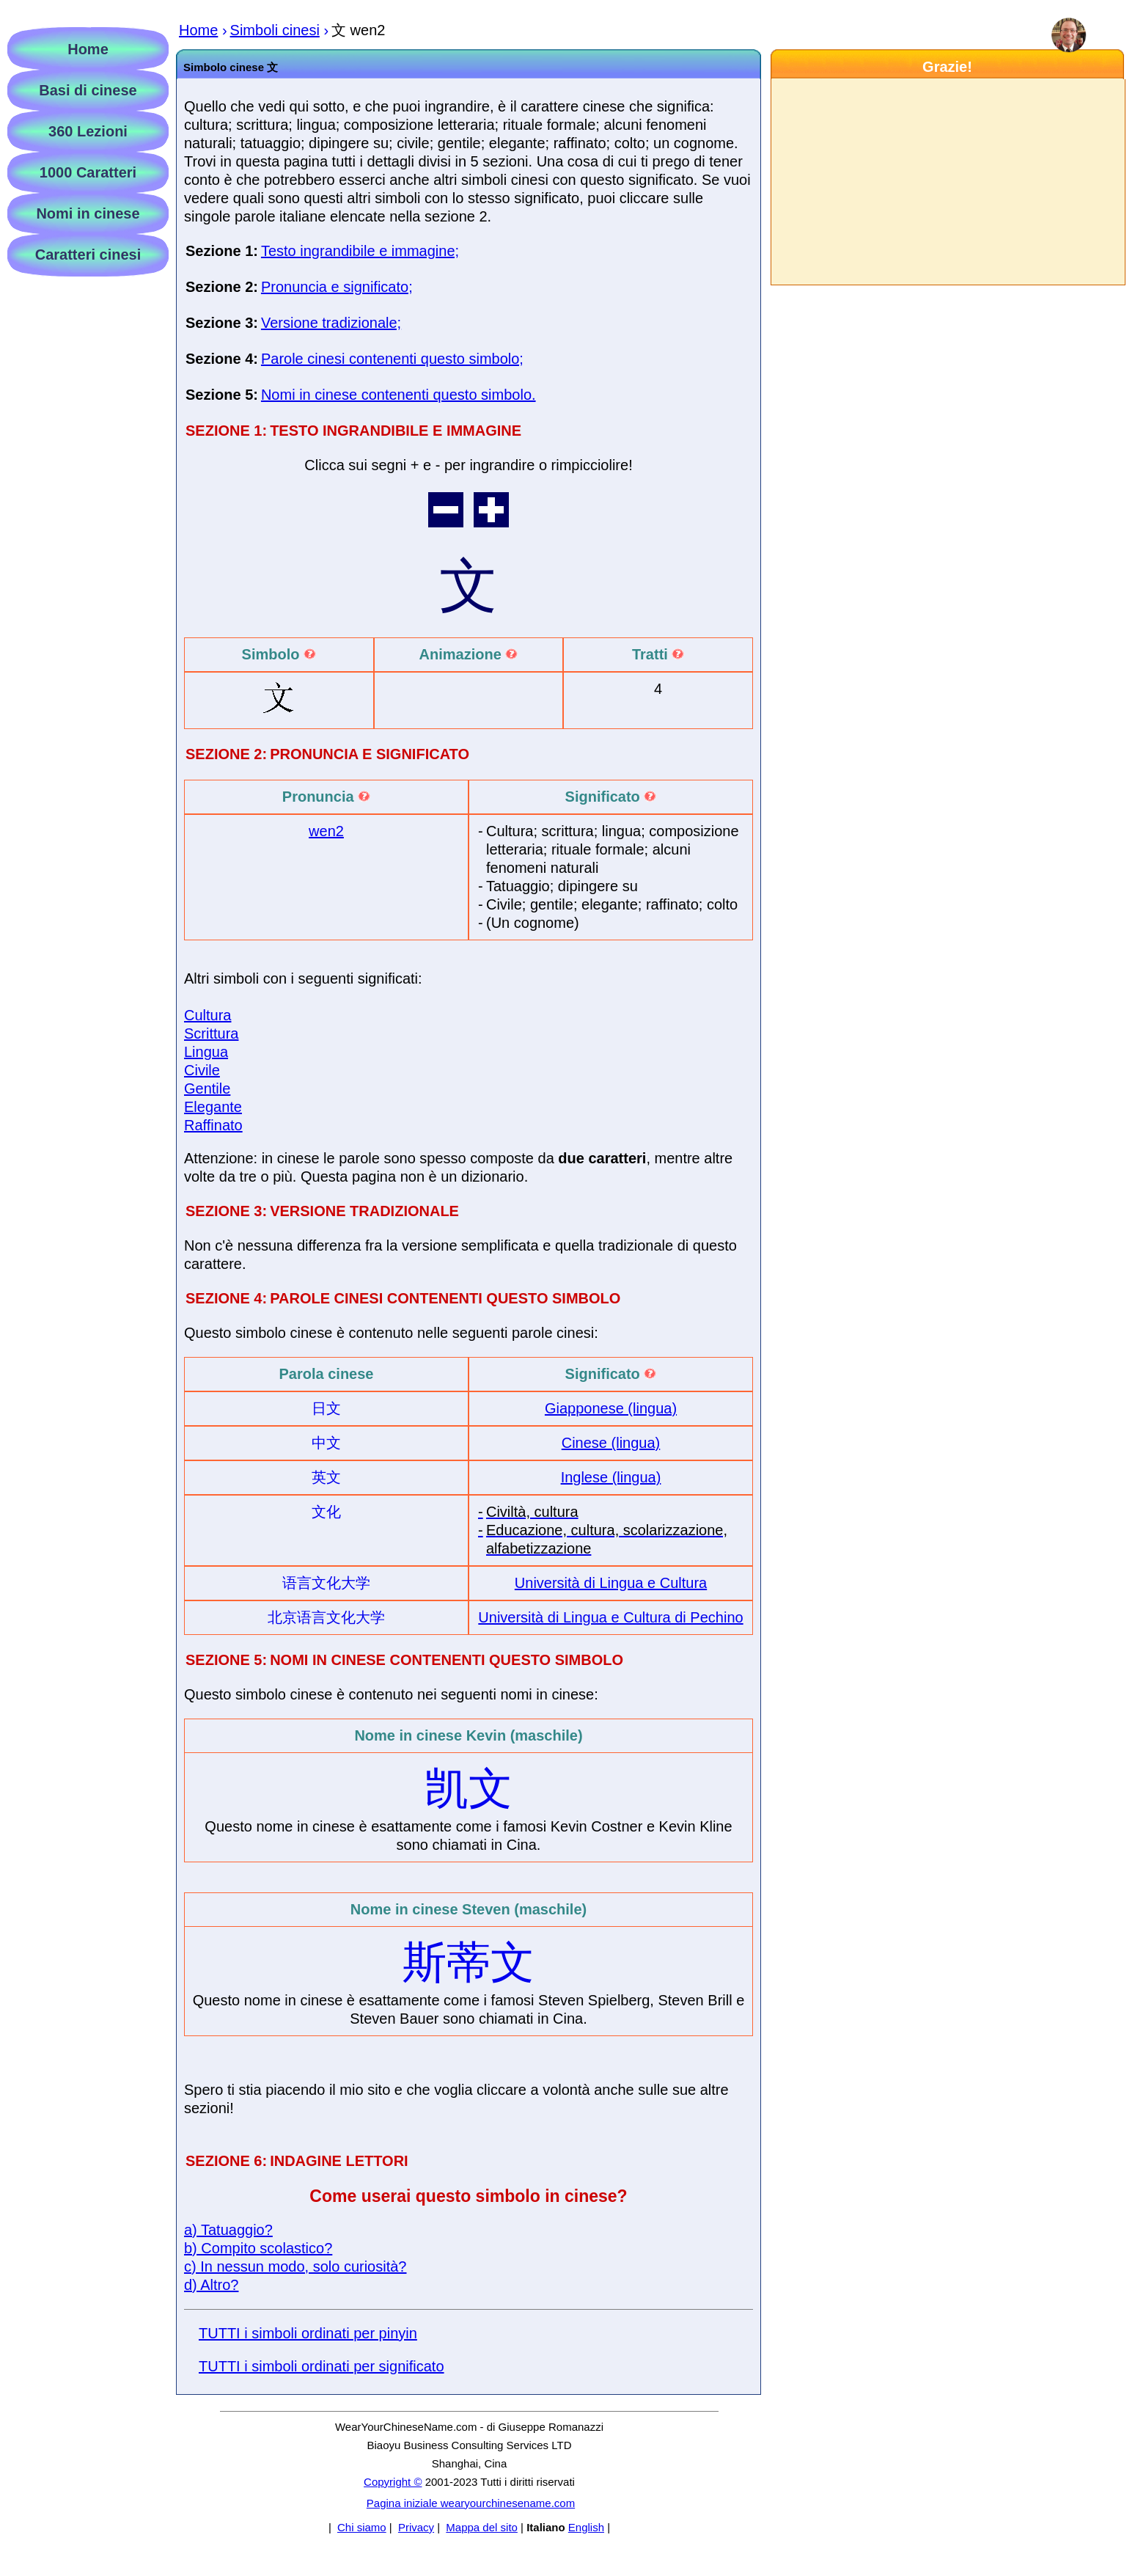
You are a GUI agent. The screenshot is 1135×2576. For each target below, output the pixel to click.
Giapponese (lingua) (611, 1408)
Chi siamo (361, 2527)
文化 (326, 1512)
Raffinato (213, 1125)
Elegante (213, 1107)
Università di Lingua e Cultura (611, 1583)
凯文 (469, 1788)
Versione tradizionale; (331, 323)
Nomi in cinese (87, 213)
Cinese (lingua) (611, 1443)
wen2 (326, 831)
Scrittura (211, 1033)
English (586, 2527)
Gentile (207, 1088)
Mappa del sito (482, 2527)
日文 (326, 1408)
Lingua (206, 1052)
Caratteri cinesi (88, 254)
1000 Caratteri (88, 172)
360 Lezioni (88, 131)
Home (88, 49)
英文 (326, 1477)
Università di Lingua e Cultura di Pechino (610, 1617)
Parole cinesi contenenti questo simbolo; (392, 359)
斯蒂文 (469, 1962)
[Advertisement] (947, 182)
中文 (326, 1443)
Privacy (416, 2527)
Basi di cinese (87, 90)
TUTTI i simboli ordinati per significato (321, 2366)
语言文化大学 (326, 1583)
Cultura (207, 1015)
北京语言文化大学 (326, 1617)
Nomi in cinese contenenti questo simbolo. (398, 395)
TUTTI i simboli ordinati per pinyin (308, 2333)
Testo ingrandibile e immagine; (360, 251)
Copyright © (393, 2482)
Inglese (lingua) (611, 1477)
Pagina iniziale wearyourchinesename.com (471, 2503)
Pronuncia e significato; (337, 287)
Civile (202, 1070)
